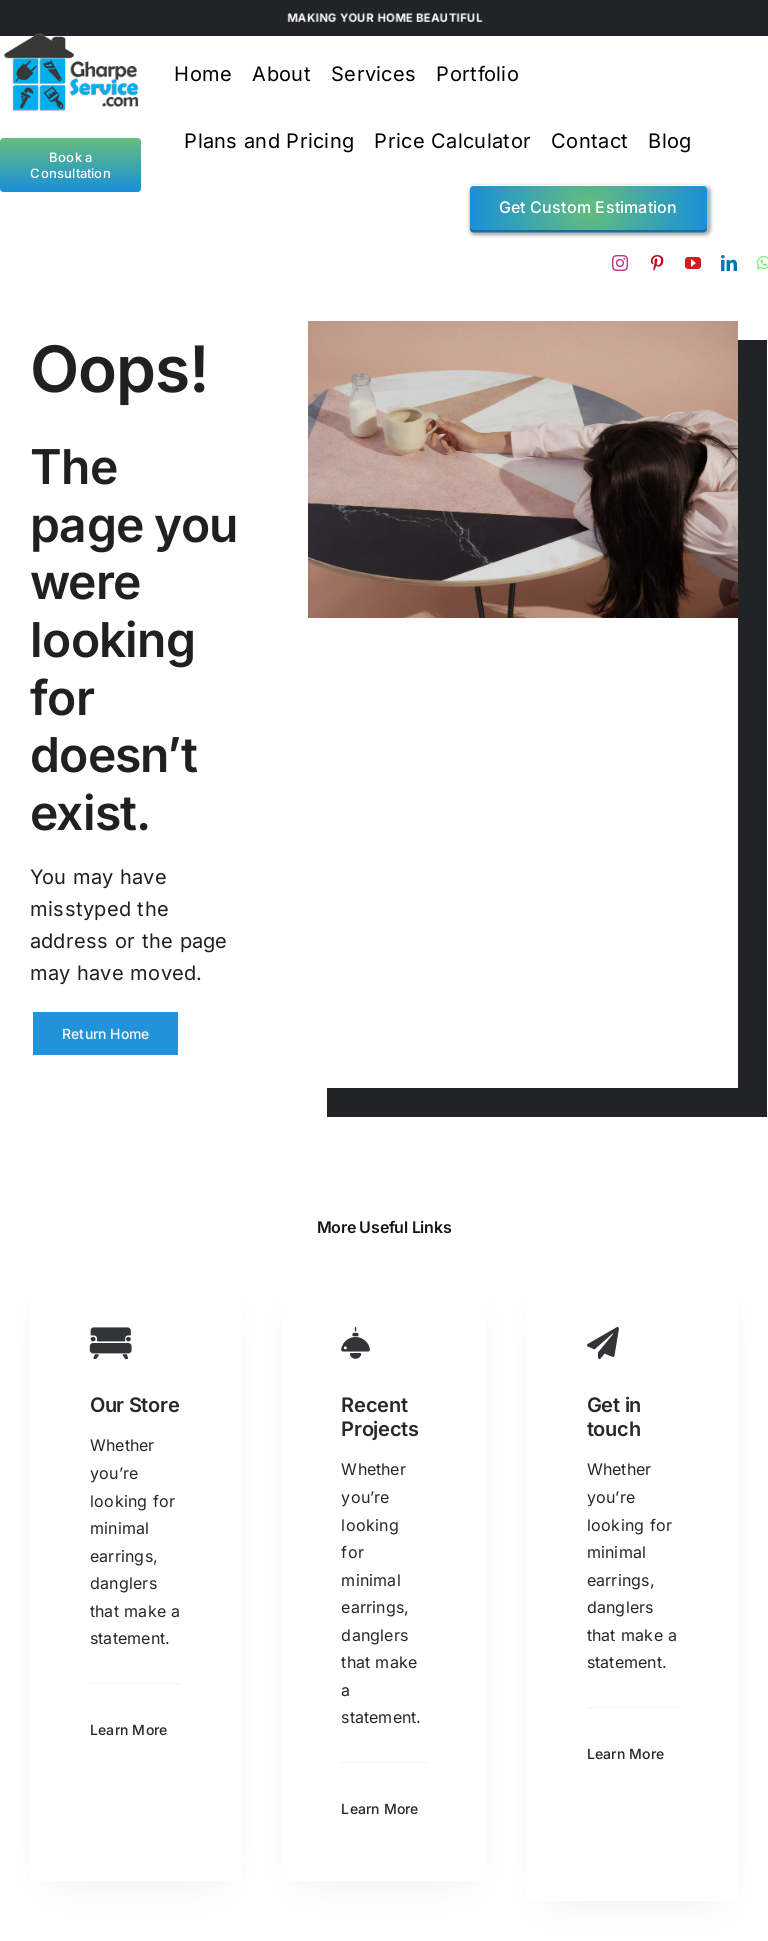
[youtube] (693, 263)
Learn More (128, 1729)
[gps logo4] (70, 40)
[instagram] (620, 263)
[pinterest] (657, 263)
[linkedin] (729, 263)
